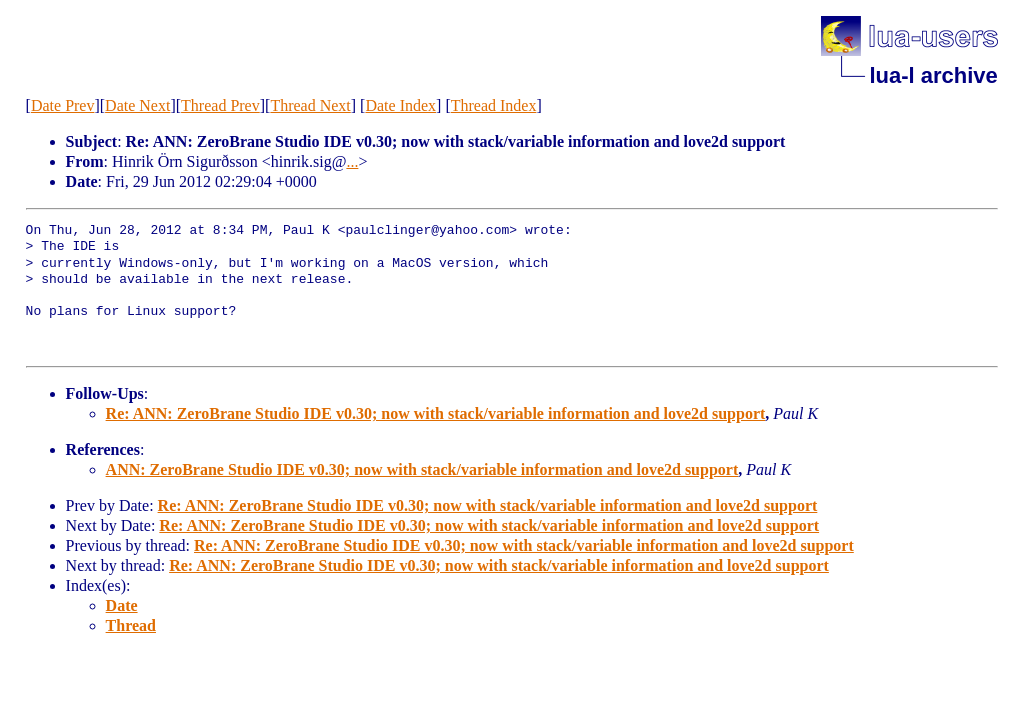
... (352, 161)
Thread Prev (220, 105)
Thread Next (310, 105)
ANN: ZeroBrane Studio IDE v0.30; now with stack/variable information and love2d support (422, 469)
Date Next (137, 105)
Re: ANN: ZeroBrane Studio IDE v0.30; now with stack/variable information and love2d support (436, 413)
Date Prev (63, 105)
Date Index (400, 105)
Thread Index (494, 105)
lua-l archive (933, 75)
